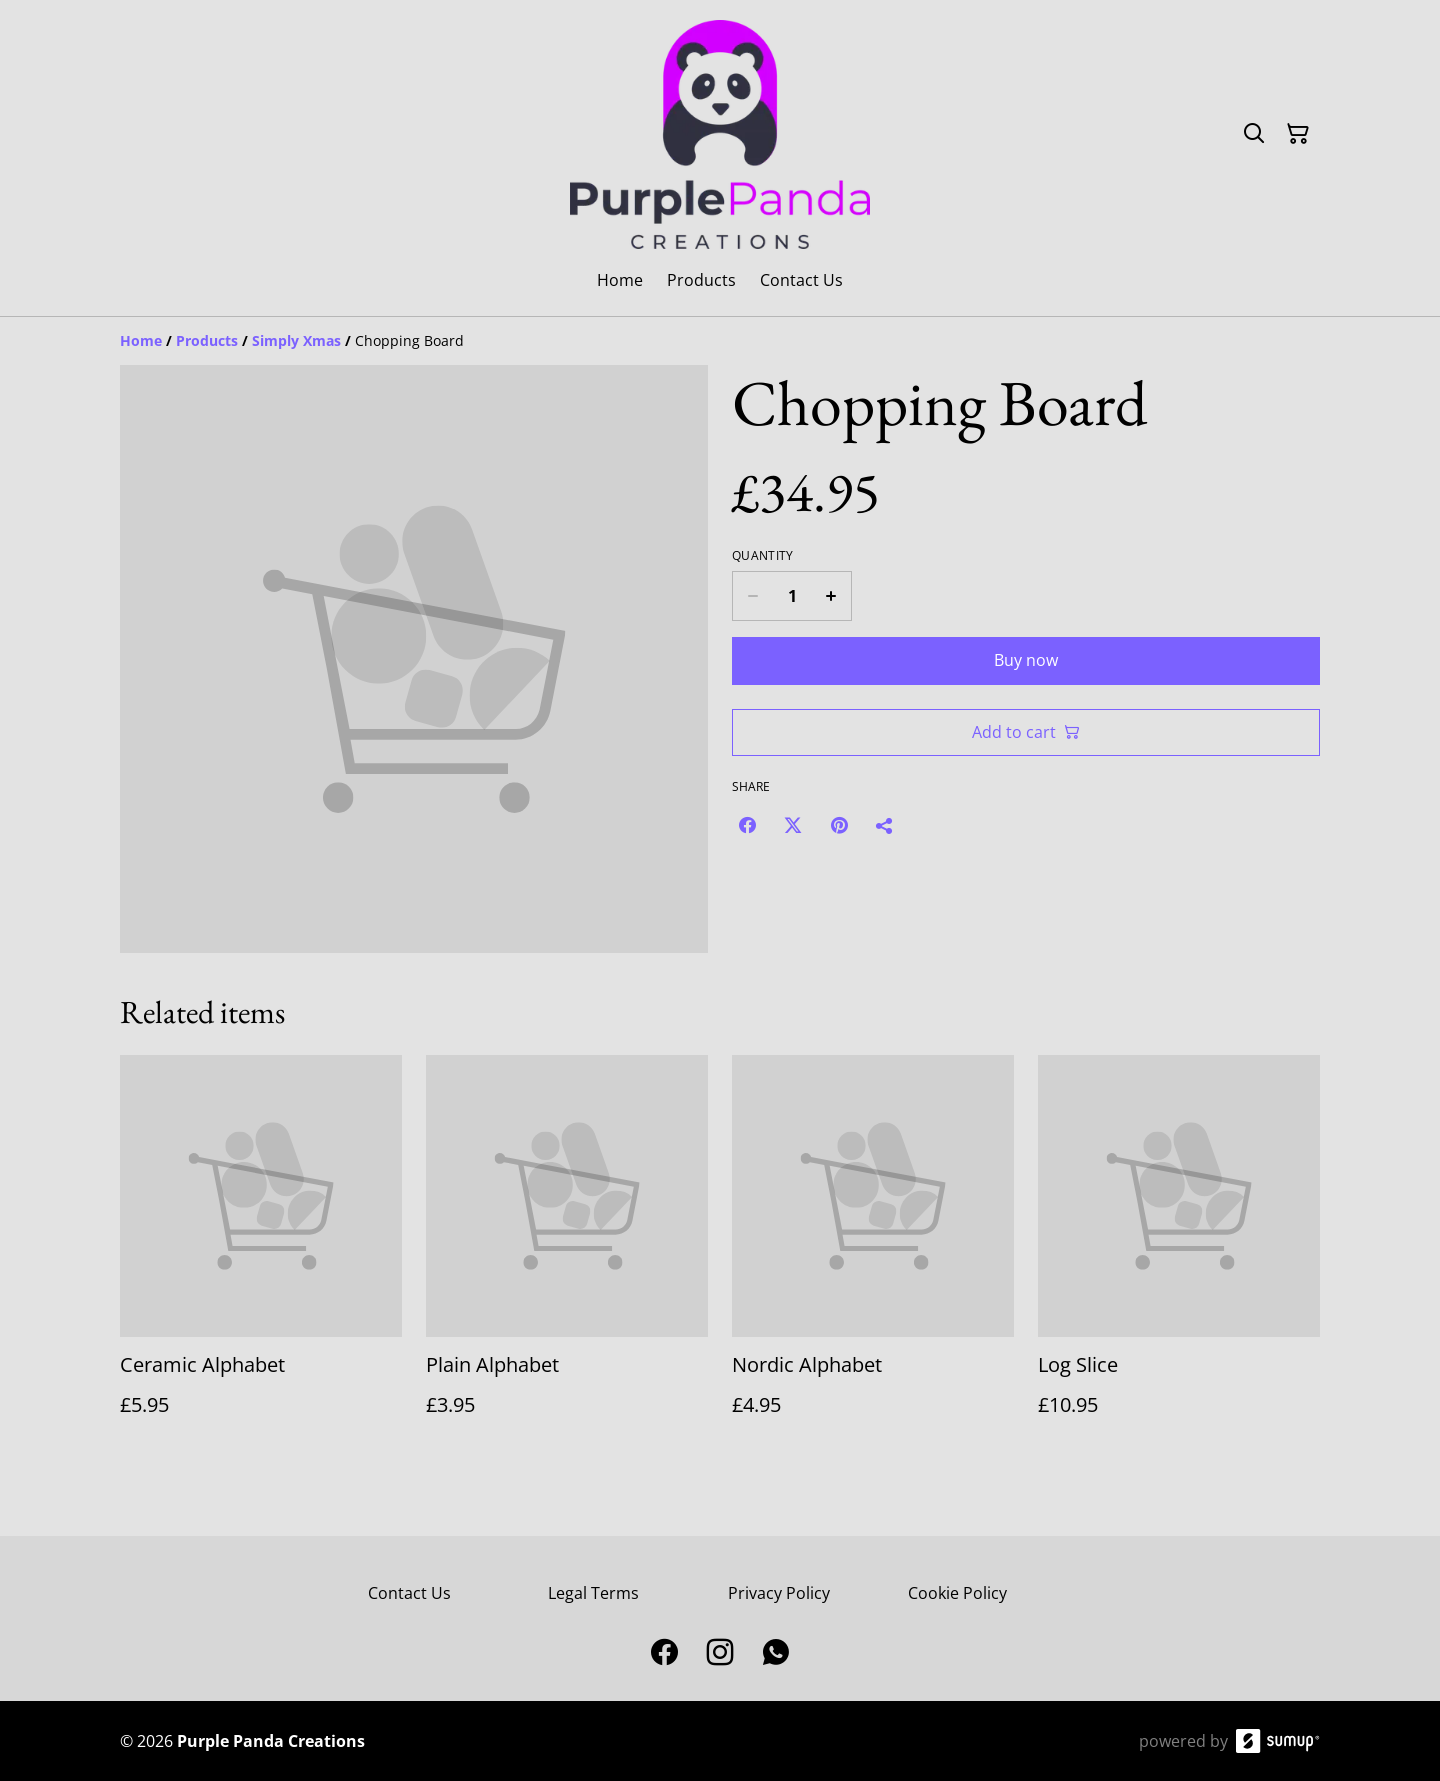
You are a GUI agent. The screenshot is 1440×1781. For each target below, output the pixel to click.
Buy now (1026, 660)
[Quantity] (792, 596)
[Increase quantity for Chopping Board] (831, 596)
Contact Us (409, 1593)
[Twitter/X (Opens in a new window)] (793, 825)
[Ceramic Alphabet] (261, 1255)
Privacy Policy (779, 1593)
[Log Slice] (1179, 1255)
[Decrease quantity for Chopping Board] (752, 596)
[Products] (207, 340)
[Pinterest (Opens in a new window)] (839, 825)
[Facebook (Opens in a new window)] (747, 825)
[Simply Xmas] (296, 340)
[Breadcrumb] (720, 341)
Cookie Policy (957, 1593)
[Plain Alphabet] (567, 1255)
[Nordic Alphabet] (873, 1255)
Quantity (762, 556)
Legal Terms (593, 1593)
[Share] (885, 825)
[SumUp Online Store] (1278, 1741)
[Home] (141, 340)
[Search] (1254, 134)
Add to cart (1026, 732)
